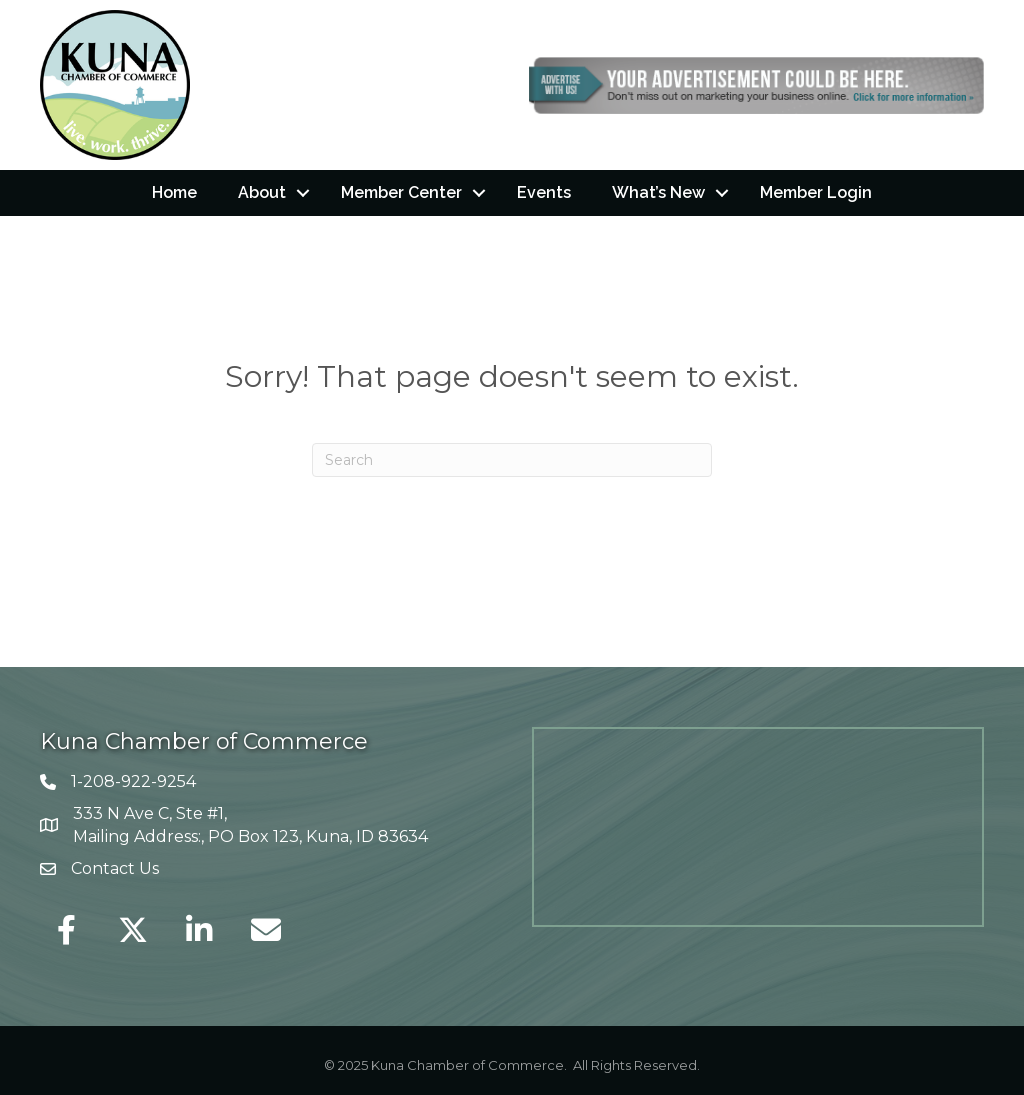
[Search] (512, 460)
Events (544, 192)
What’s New (658, 192)
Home (174, 192)
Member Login (816, 192)
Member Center (401, 192)
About (262, 192)
